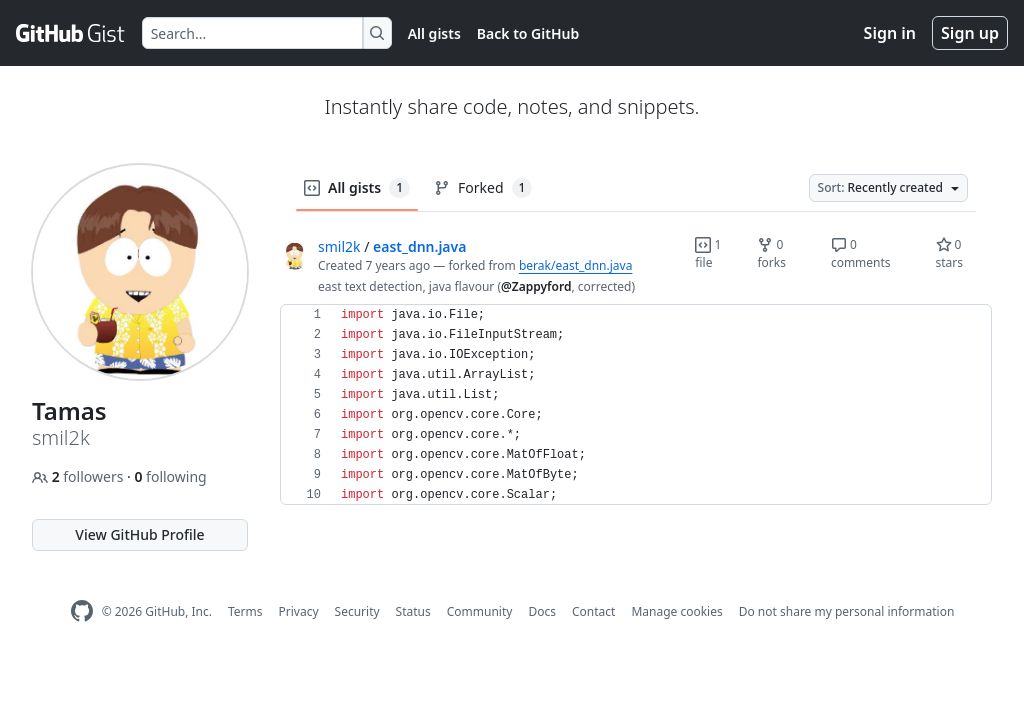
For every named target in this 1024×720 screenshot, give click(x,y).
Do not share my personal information (847, 611)
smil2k (339, 246)
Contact (593, 611)
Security (357, 611)
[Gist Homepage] (71, 33)
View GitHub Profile (139, 534)
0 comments (861, 253)
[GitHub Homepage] (82, 611)
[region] (636, 405)
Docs (542, 611)
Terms (245, 611)
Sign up (970, 33)
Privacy (299, 611)
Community (480, 611)
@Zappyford (536, 286)
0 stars (950, 253)
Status (413, 611)
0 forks (771, 253)
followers (79, 476)
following (170, 476)
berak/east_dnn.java (575, 265)
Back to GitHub (528, 33)
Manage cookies (676, 611)
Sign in (890, 33)
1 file (708, 253)
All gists (434, 33)
